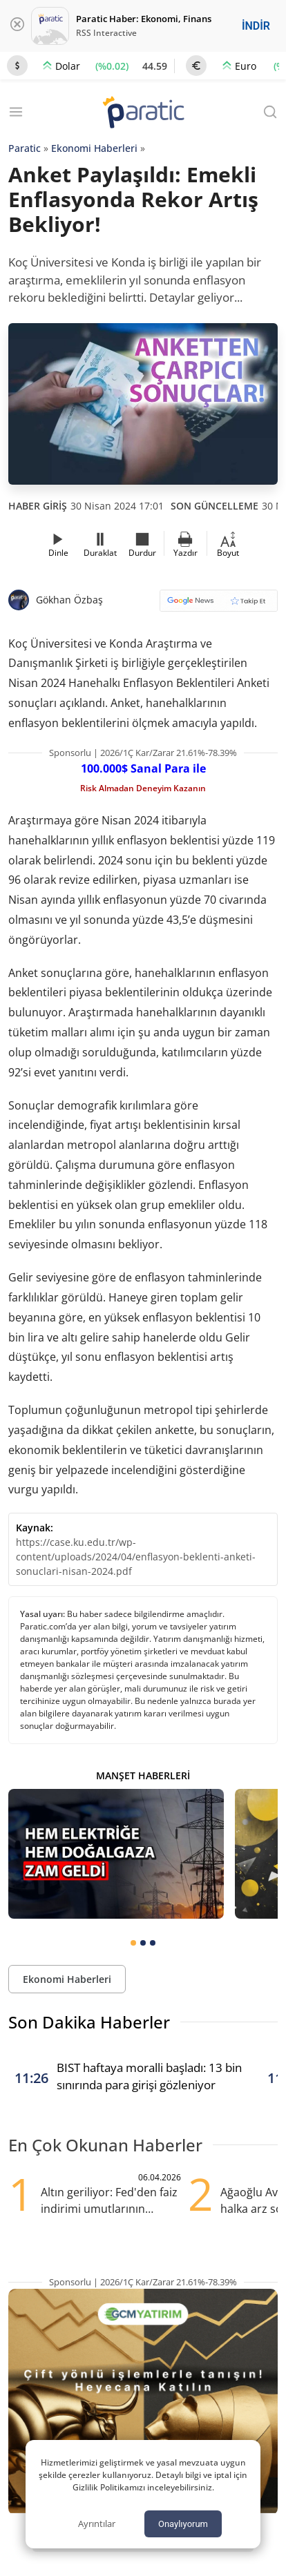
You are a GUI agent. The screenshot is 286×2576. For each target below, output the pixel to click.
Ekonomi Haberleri (94, 148)
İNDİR (256, 25)
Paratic (24, 148)
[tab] (133, 1943)
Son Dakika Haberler (89, 2022)
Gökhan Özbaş (69, 599)
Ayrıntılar (96, 2523)
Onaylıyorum (183, 2524)
